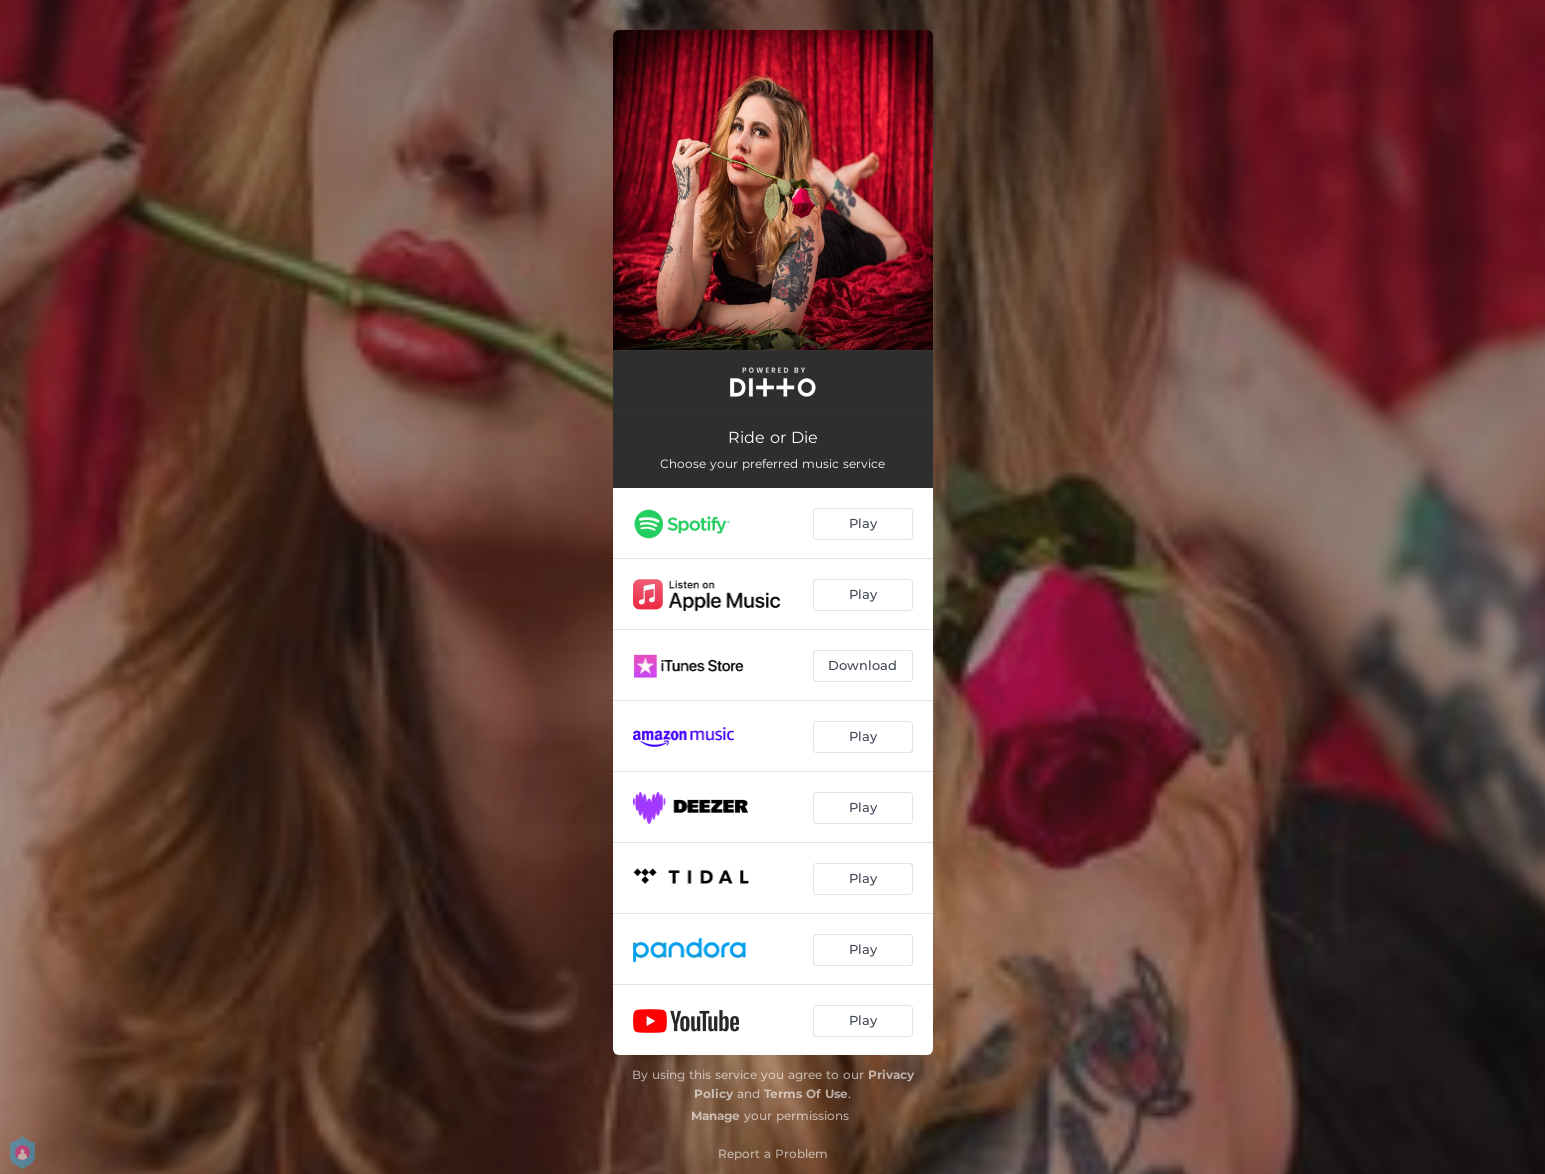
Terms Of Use (806, 1093)
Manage (715, 1115)
